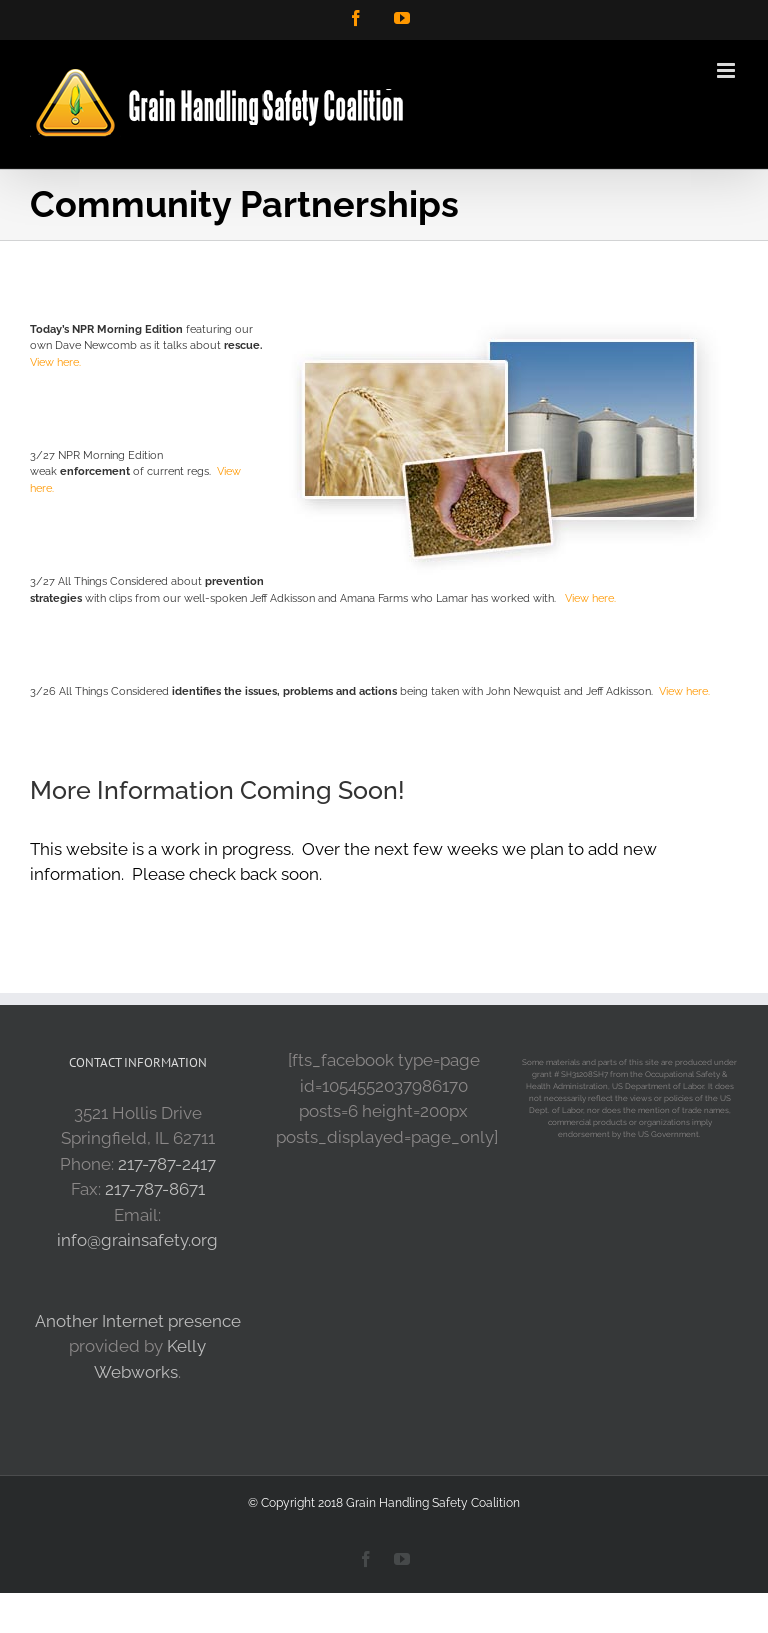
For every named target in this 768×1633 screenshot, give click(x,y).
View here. (55, 362)
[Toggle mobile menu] (727, 70)
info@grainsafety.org (137, 1240)
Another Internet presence (138, 1321)
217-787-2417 (167, 1164)
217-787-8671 (155, 1189)
